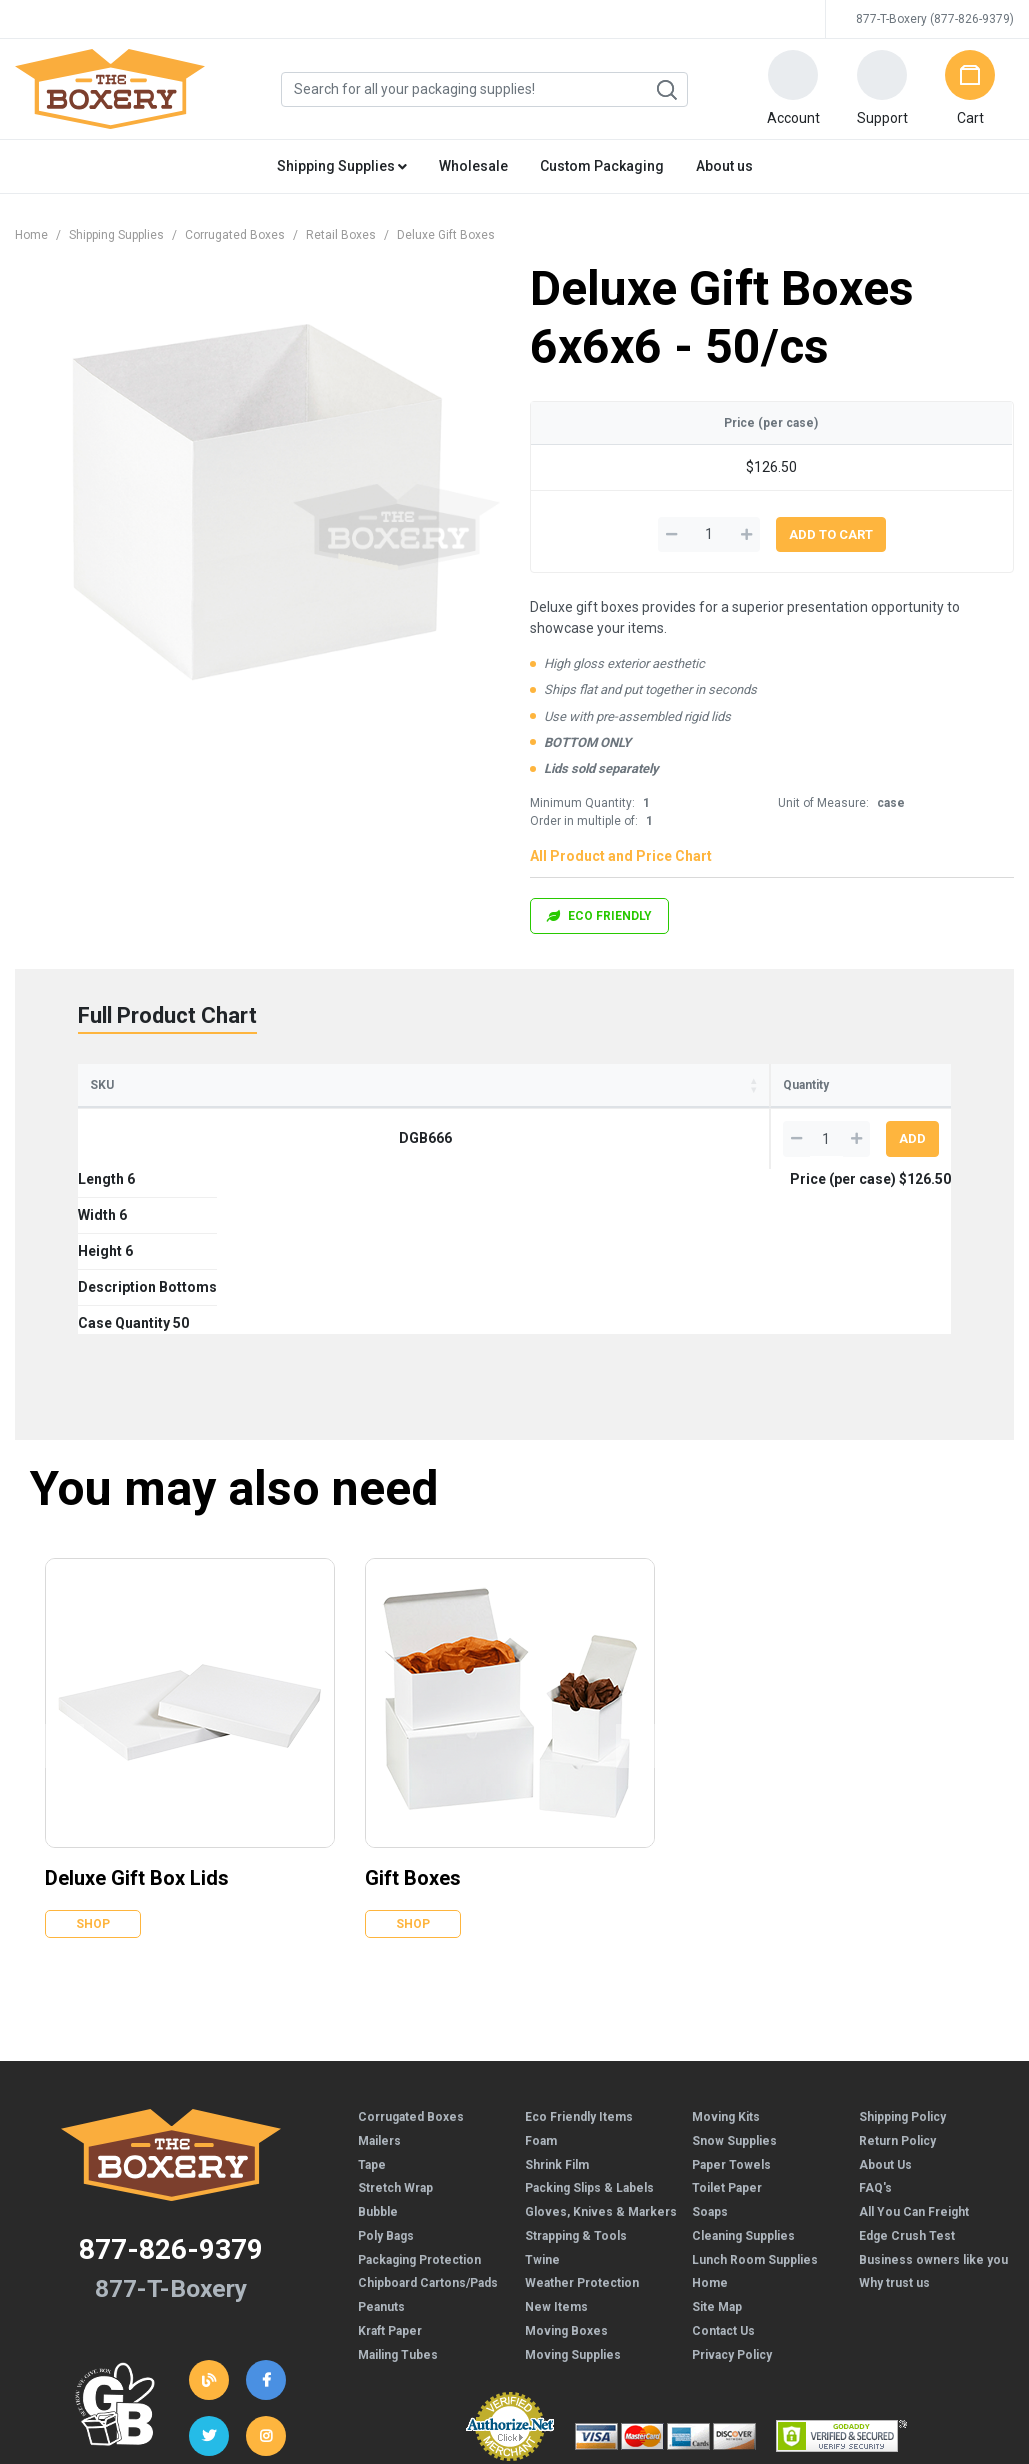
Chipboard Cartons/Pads (428, 2118)
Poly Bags (386, 2071)
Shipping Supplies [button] (342, 166)
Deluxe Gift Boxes (446, 235)
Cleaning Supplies (743, 2071)
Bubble (378, 2047)
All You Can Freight (914, 2047)
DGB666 (122, 1138)
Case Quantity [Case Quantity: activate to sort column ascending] (561, 1085)
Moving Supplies (573, 2190)
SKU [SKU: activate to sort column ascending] (102, 1085)
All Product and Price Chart (621, 856)
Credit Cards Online (509, 2309)
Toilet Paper (727, 2023)
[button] (793, 89)
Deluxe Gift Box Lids (137, 1713)
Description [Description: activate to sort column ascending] (445, 1085)
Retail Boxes (341, 235)
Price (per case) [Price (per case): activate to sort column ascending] (691, 1085)
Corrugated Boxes (235, 235)
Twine (542, 2095)
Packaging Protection (419, 2095)
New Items (556, 2142)
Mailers (379, 1976)
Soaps (710, 2047)
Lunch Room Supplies (755, 2095)
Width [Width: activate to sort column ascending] (274, 1085)
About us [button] (724, 166)
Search (666, 90)
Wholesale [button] (473, 166)
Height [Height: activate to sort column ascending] (351, 1085)
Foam (541, 1976)
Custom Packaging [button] (602, 166)
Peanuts (381, 2142)
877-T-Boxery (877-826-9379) (935, 19)
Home (31, 235)
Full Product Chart (167, 1015)
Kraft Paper (390, 2166)
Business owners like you (933, 2095)
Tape (372, 2000)
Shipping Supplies (116, 235)
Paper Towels (731, 2000)
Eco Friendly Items (579, 1952)
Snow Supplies (734, 1976)
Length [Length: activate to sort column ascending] (196, 1085)
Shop (93, 1759)
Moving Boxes (566, 2166)
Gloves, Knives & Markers (601, 2047)
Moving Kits (726, 1952)
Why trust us (894, 2118)
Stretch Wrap (395, 2023)
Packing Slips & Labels (589, 2023)
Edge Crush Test (907, 2071)
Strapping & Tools (576, 2071)
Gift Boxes (413, 1713)
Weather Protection (582, 2118)
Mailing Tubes (398, 2190)
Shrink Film (557, 2000)
